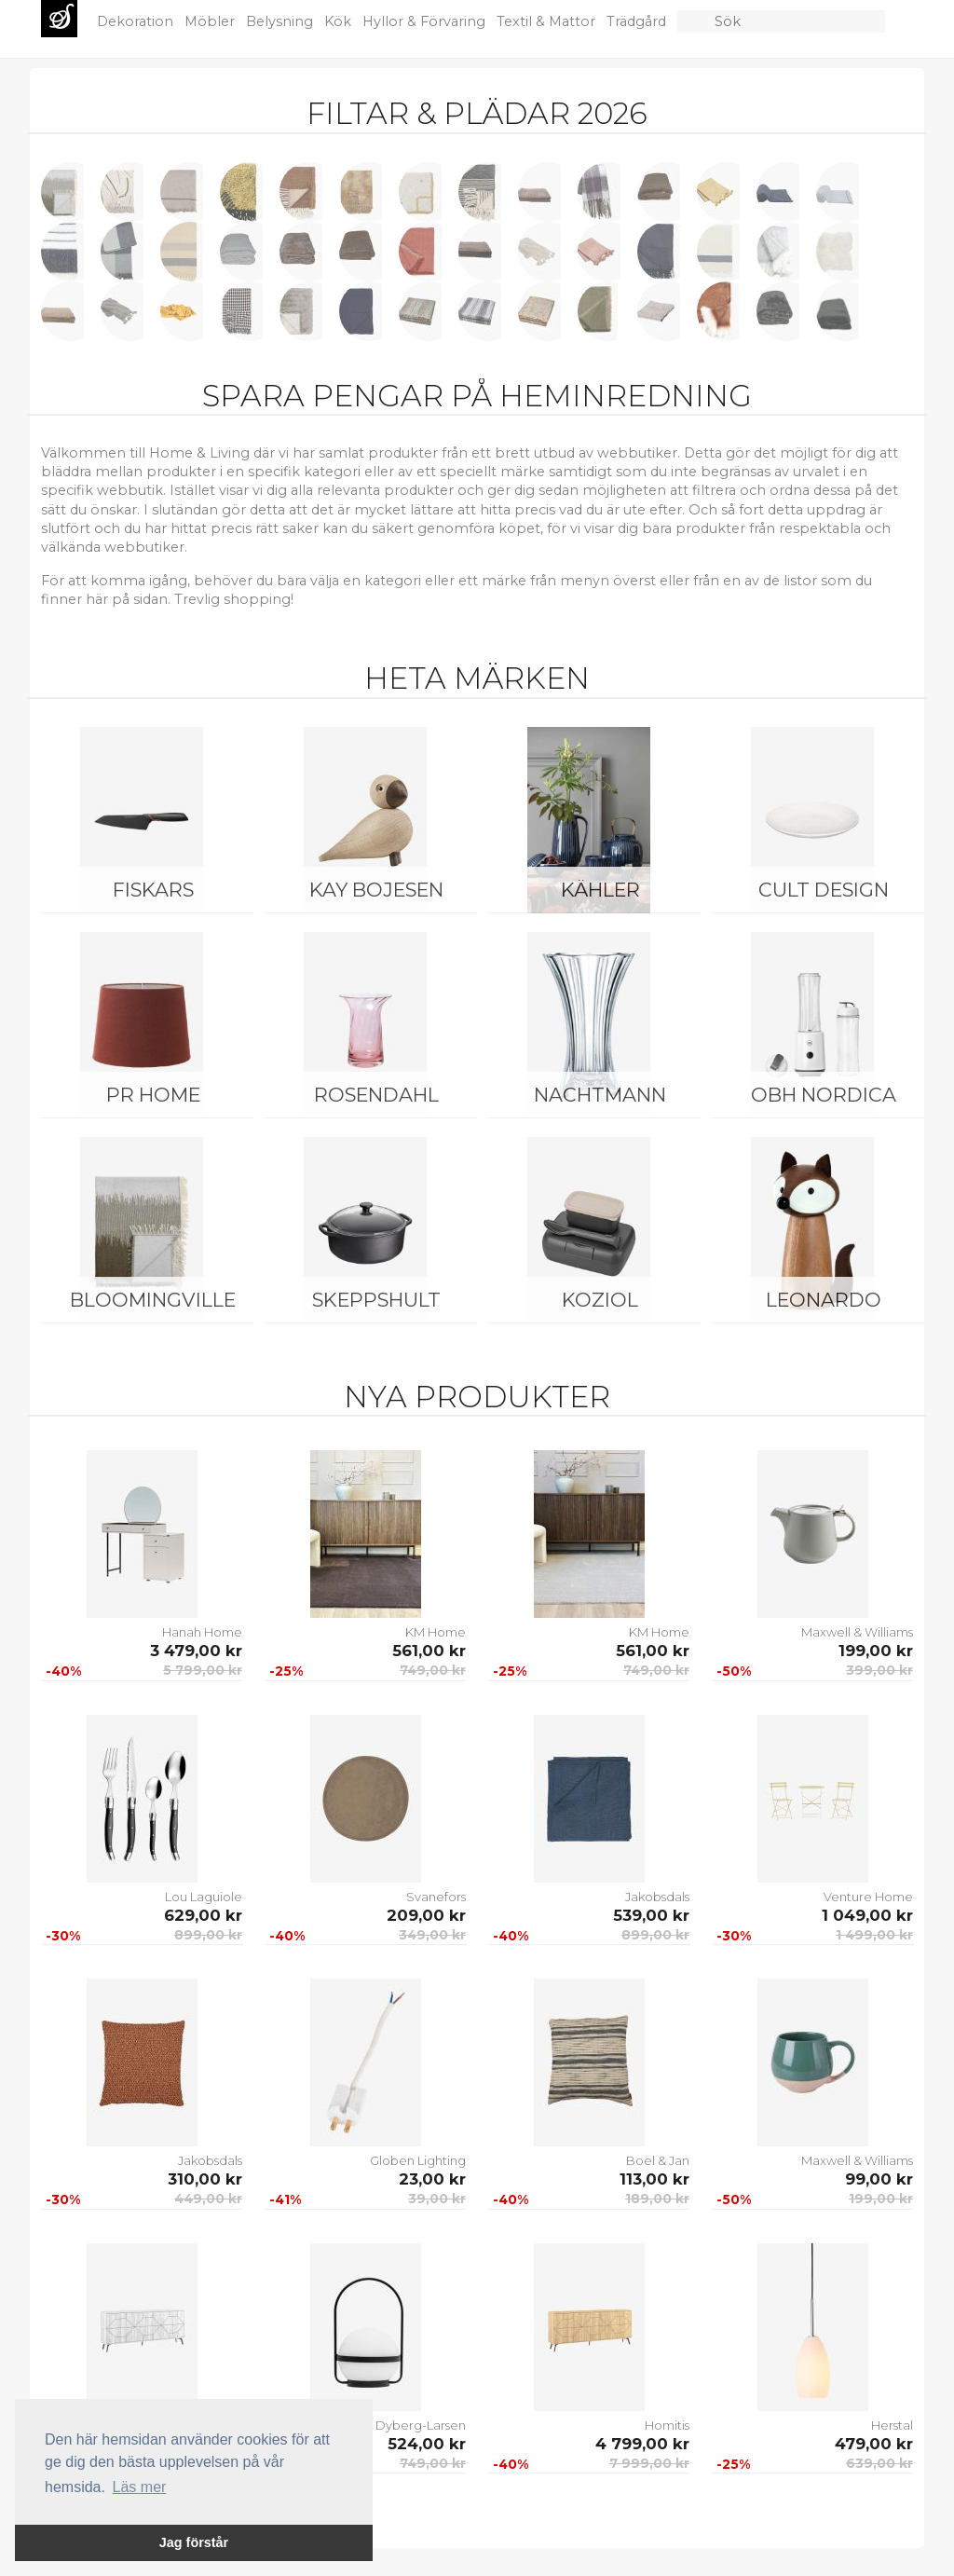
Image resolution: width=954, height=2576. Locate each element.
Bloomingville (153, 1299)
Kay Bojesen (376, 889)
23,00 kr (432, 2179)
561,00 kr (429, 1650)
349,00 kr (432, 1934)
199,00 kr (875, 1650)
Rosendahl (376, 1094)
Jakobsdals (657, 1896)
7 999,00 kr (649, 2463)
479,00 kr (874, 2443)
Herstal (892, 2425)
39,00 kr (437, 2198)
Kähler (600, 889)
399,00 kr (879, 1670)
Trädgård (638, 21)
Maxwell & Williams (857, 1631)
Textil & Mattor (548, 21)
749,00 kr (433, 1670)
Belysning (281, 21)
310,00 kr (205, 2179)
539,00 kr (651, 1915)
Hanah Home (202, 1631)
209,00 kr (426, 1915)
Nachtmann (600, 1094)
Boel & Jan (657, 2160)
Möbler (211, 21)
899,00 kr (208, 1934)
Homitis (667, 2425)
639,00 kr (879, 2463)
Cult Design (823, 889)
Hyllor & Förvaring (425, 21)
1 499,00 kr (874, 1934)
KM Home (435, 1631)
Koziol (600, 1299)
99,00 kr (879, 2179)
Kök (339, 21)
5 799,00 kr (202, 1670)
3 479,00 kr (196, 1650)
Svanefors (436, 1896)
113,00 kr (654, 2179)
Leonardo (823, 1299)
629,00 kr (203, 1915)
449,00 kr (208, 2198)
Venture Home (868, 1896)
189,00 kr (657, 2198)
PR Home (153, 1094)
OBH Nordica (823, 1094)
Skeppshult (376, 1299)
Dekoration (137, 21)
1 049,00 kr (867, 1915)
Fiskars (153, 889)
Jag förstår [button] (193, 2542)
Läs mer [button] (140, 2487)
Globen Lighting (418, 2160)
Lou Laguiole (203, 1896)
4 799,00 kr (642, 2443)
